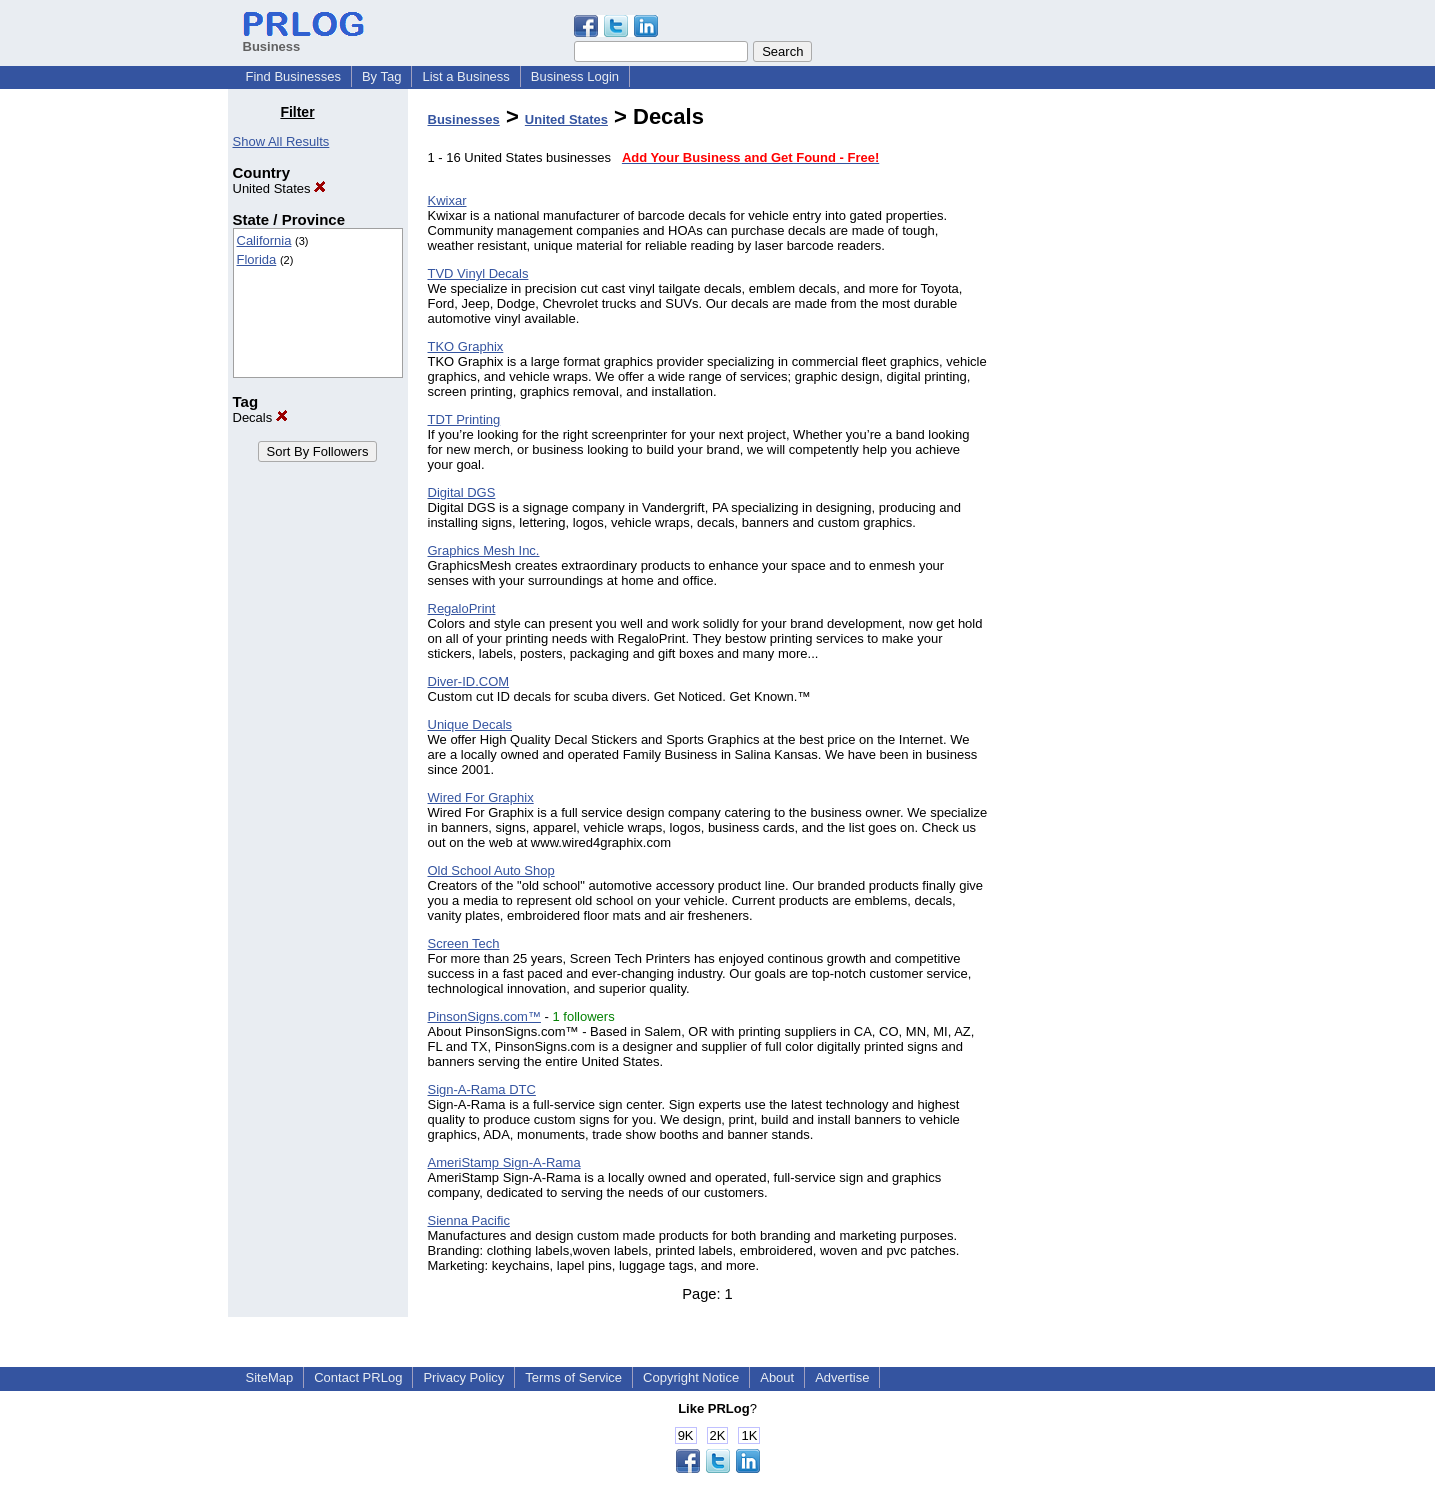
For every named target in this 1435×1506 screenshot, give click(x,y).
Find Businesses (293, 76)
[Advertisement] (1105, 404)
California (264, 240)
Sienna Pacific (469, 1220)
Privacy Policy (463, 1377)
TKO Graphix (466, 346)
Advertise (842, 1377)
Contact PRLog (358, 1377)
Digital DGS (462, 492)
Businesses (464, 119)
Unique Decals (470, 724)
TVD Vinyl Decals (478, 273)
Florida (257, 259)
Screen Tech (464, 943)
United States (280, 188)
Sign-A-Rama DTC (482, 1089)
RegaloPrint (462, 608)
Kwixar (447, 200)
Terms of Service (573, 1377)
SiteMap (270, 1377)
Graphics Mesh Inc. (484, 550)
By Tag (382, 76)
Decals (260, 417)
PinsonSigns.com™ (484, 1016)
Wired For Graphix (481, 797)
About (777, 1377)
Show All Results (281, 141)
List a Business (465, 76)
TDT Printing (464, 419)
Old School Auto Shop (491, 870)
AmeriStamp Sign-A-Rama (504, 1162)
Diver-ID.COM (469, 681)
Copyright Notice (691, 1377)
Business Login (575, 76)
